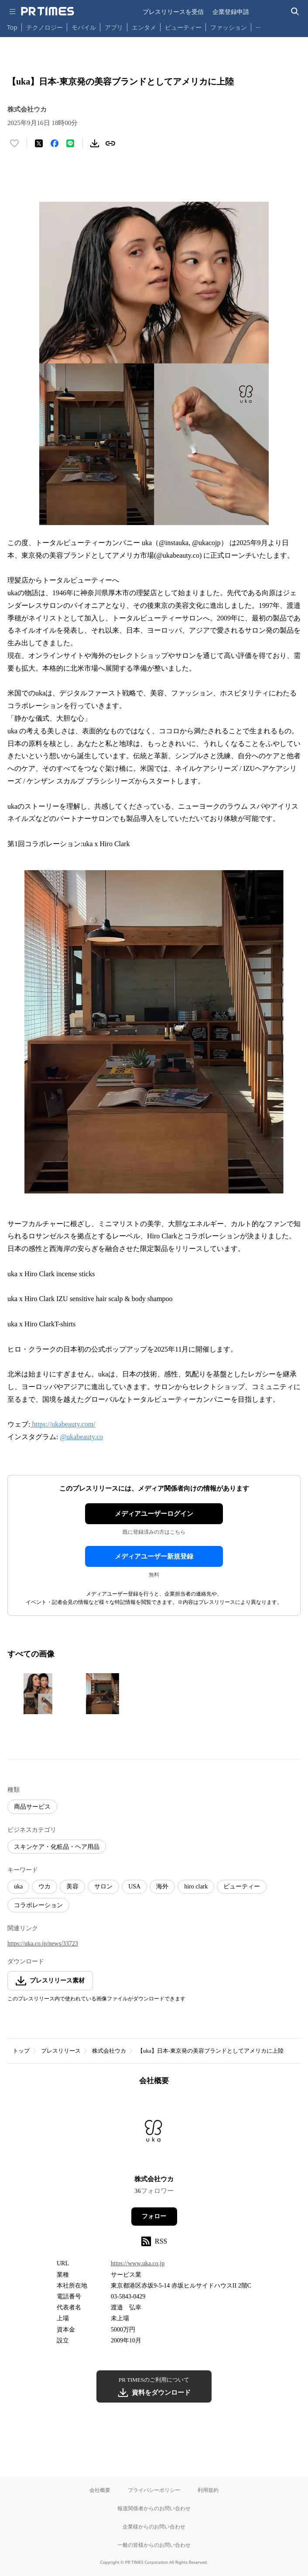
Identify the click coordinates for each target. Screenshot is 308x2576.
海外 (162, 1886)
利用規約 (208, 2490)
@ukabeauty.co (81, 1437)
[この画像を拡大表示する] (37, 1693)
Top (12, 27)
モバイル (84, 27)
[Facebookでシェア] (55, 143)
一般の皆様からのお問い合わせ (154, 2545)
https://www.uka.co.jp (137, 2263)
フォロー (154, 2216)
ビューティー (183, 27)
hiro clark (196, 1886)
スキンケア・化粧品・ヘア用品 (56, 1847)
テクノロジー (44, 27)
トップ (21, 2050)
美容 (72, 1886)
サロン (103, 1886)
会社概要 (99, 2490)
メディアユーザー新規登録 (154, 1556)
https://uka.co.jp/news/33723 (42, 1943)
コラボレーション (38, 1905)
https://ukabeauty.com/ (62, 1424)
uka (18, 1886)
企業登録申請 (230, 11)
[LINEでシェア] (70, 143)
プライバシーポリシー (154, 2490)
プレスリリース (61, 2050)
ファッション (228, 27)
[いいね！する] (14, 143)
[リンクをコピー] (110, 143)
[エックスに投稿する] (39, 143)
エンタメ (144, 27)
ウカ (44, 1886)
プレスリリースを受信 (173, 11)
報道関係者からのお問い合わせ (154, 2508)
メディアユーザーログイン (154, 1513)
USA (134, 1886)
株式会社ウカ (109, 2050)
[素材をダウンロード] (95, 143)
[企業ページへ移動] (154, 2133)
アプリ (114, 27)
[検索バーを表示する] (295, 11)
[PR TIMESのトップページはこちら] (47, 11)
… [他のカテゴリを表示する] (258, 25)
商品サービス (32, 1806)
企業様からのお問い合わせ (154, 2526)
